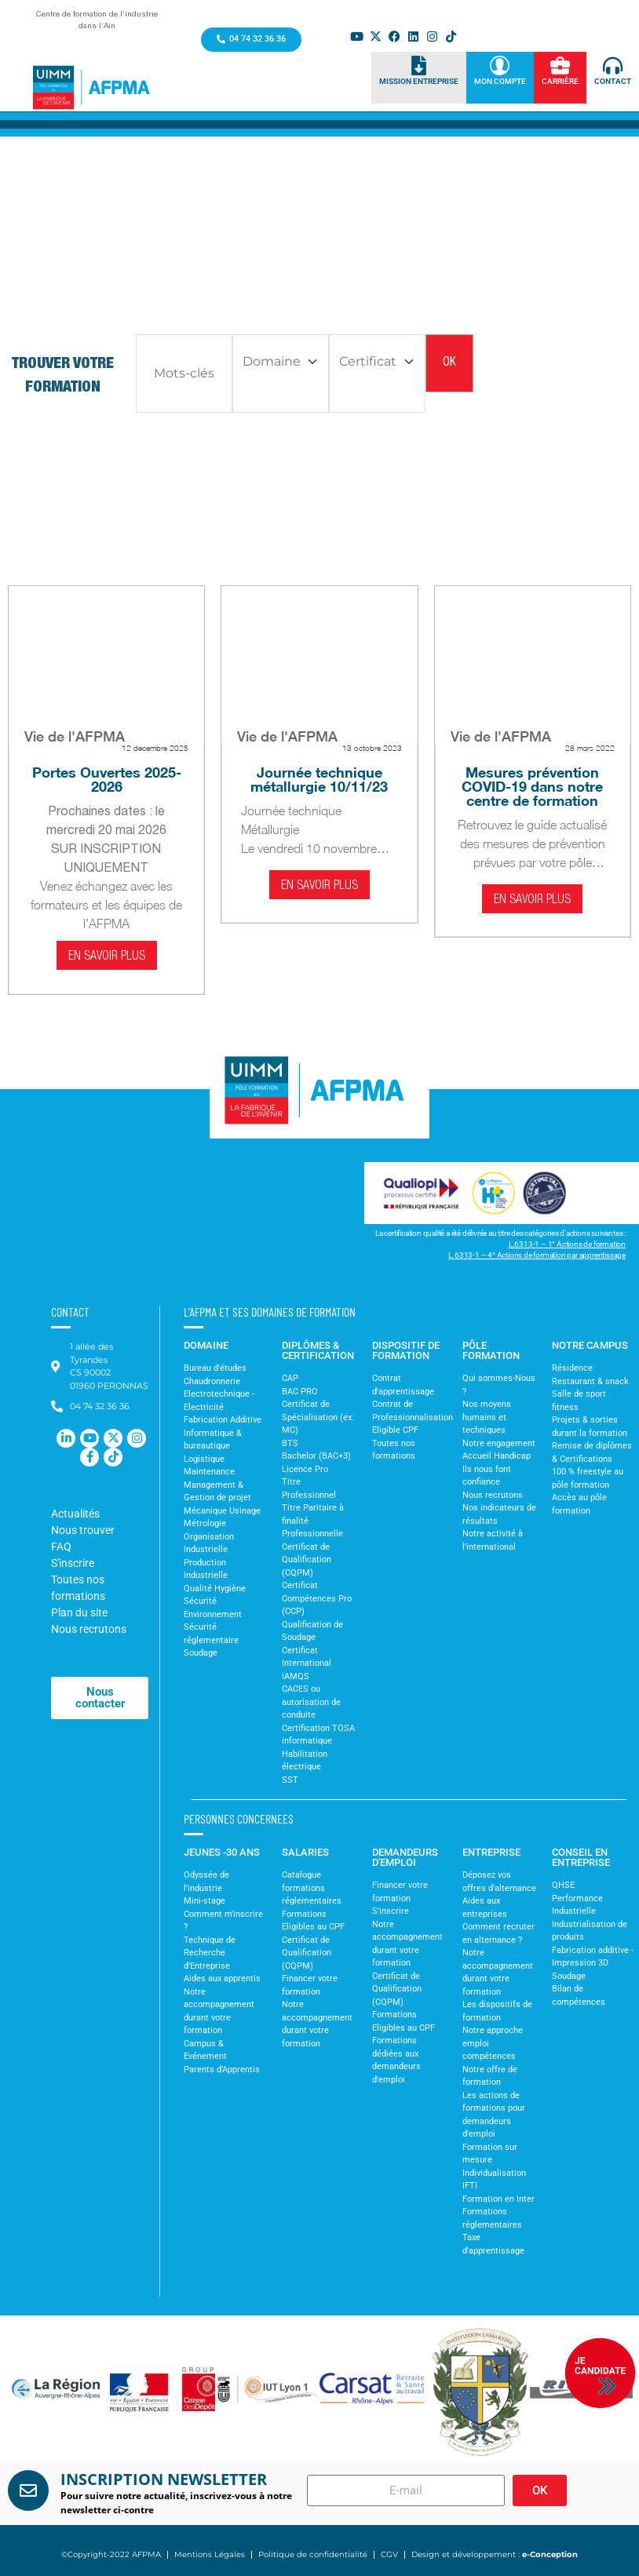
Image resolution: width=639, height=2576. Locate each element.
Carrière (560, 81)
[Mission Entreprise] (419, 65)
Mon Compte (500, 81)
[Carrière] (560, 65)
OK (449, 363)
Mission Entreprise (418, 81)
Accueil (97, 264)
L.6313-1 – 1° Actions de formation (567, 1244)
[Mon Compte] (499, 65)
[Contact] (613, 65)
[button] (23, 2389)
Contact (612, 81)
